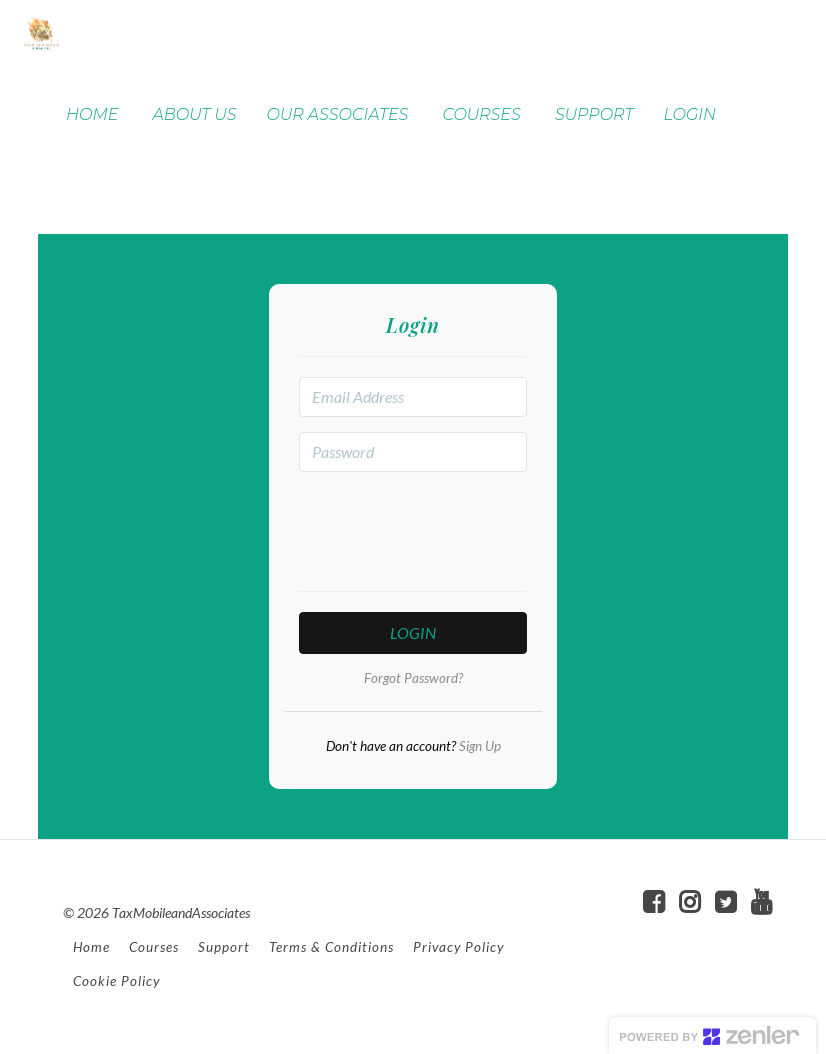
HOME (92, 114)
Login (413, 632)
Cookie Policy (116, 981)
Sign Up (478, 746)
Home (91, 947)
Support (224, 947)
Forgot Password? (413, 678)
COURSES (481, 114)
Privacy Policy (458, 947)
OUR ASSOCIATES (338, 114)
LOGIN (689, 114)
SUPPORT (594, 114)
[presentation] (451, 526)
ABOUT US (195, 114)
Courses (154, 947)
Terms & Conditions (331, 947)
